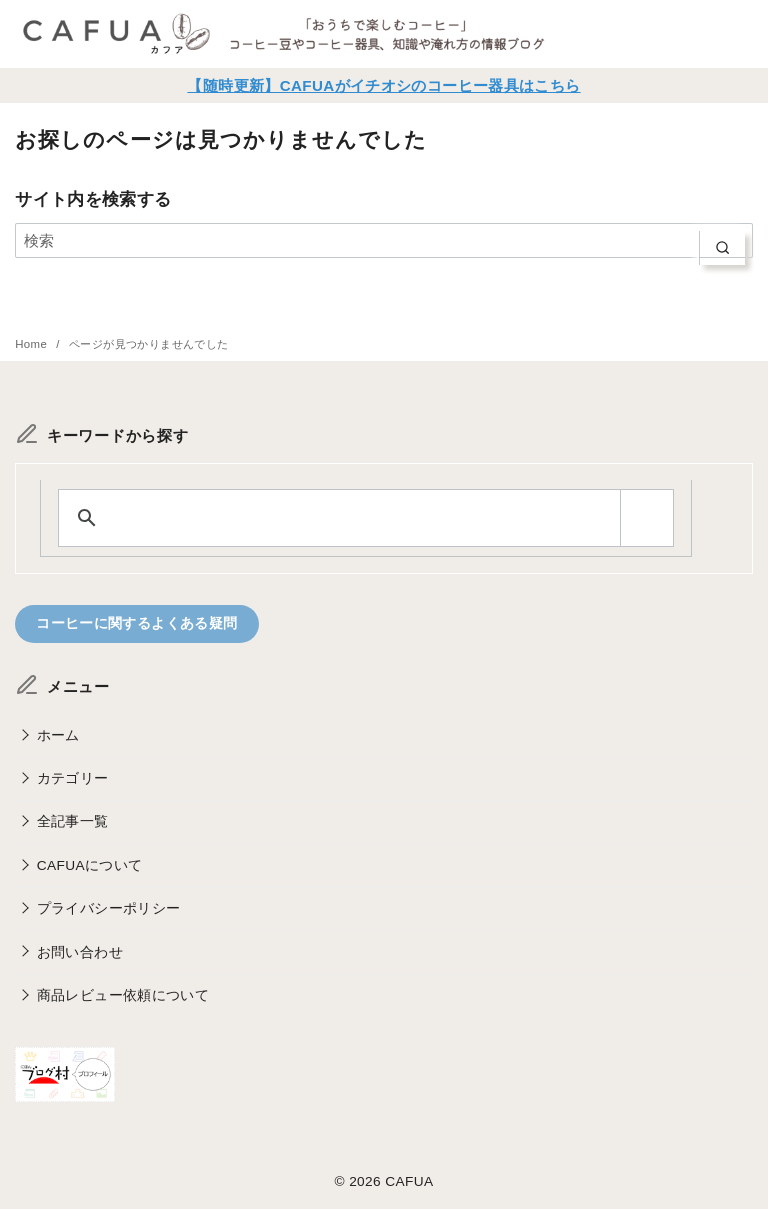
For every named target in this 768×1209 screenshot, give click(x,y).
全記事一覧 (73, 822)
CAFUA (409, 1182)
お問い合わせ (80, 952)
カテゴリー (73, 778)
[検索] (384, 240)
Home (32, 344)
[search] (722, 248)
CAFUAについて (90, 865)
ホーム (58, 735)
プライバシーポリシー (109, 908)
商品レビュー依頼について (123, 995)
